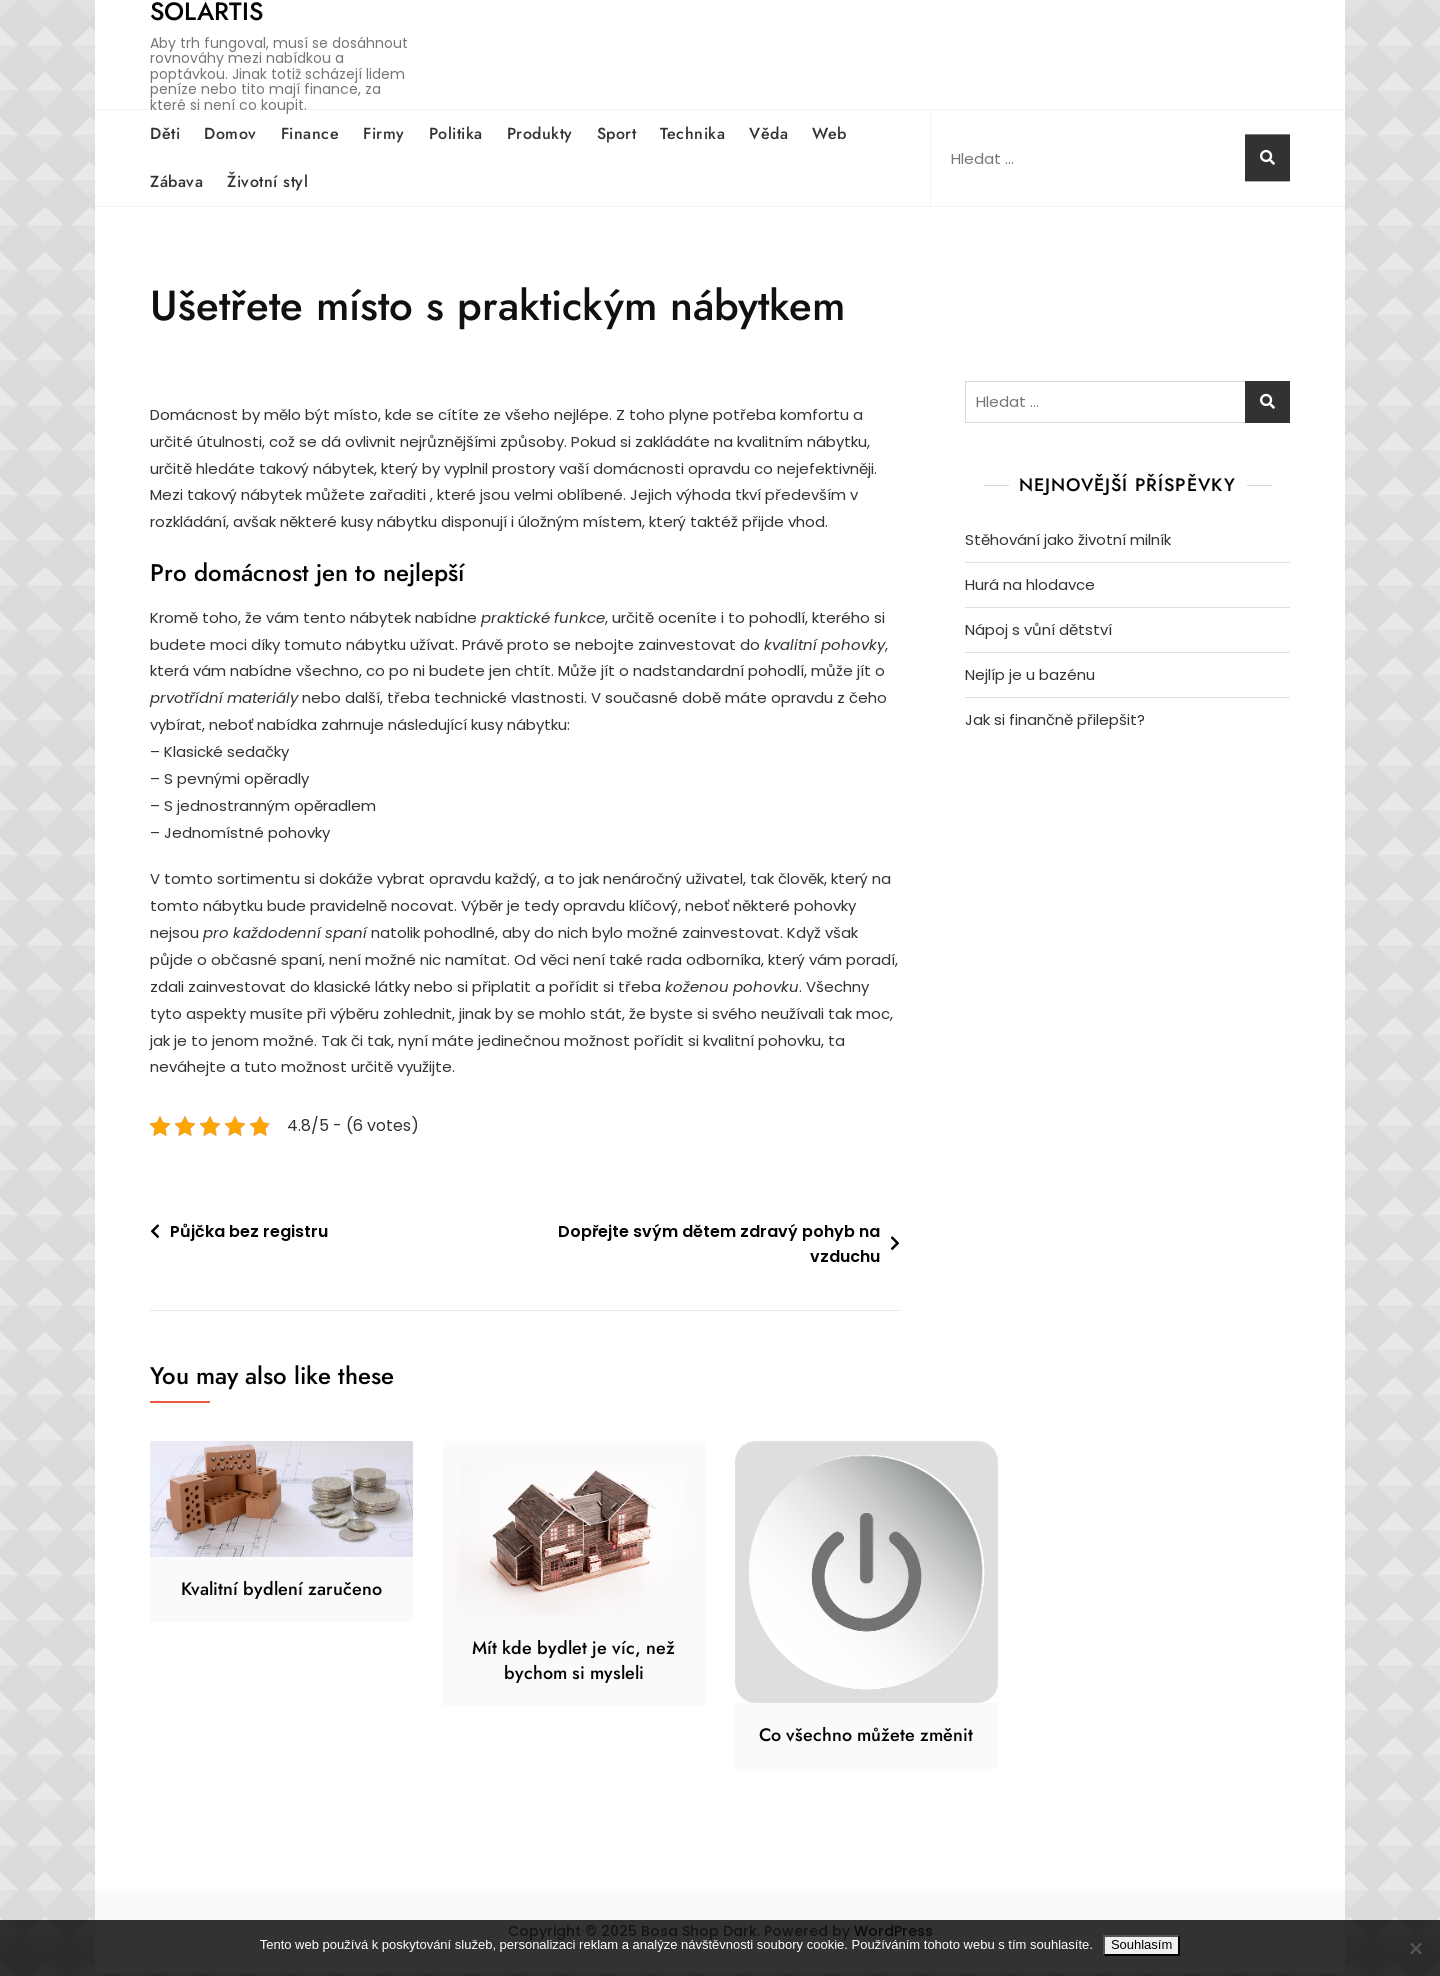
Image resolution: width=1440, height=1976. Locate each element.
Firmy (384, 133)
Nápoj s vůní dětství (1038, 629)
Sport (617, 133)
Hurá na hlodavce (1030, 584)
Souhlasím (1141, 1944)
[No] (1415, 1948)
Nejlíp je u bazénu (1030, 674)
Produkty (540, 133)
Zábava (176, 181)
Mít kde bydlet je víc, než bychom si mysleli (573, 1663)
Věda (768, 133)
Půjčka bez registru (249, 1234)
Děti (165, 133)
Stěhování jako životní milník (1068, 539)
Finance (310, 133)
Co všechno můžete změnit (866, 1738)
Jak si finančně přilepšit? (1055, 719)
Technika (692, 133)
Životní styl (267, 181)
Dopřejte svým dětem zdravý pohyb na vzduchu (719, 1247)
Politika (456, 133)
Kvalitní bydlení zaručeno (281, 1592)
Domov (230, 133)
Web (829, 133)
